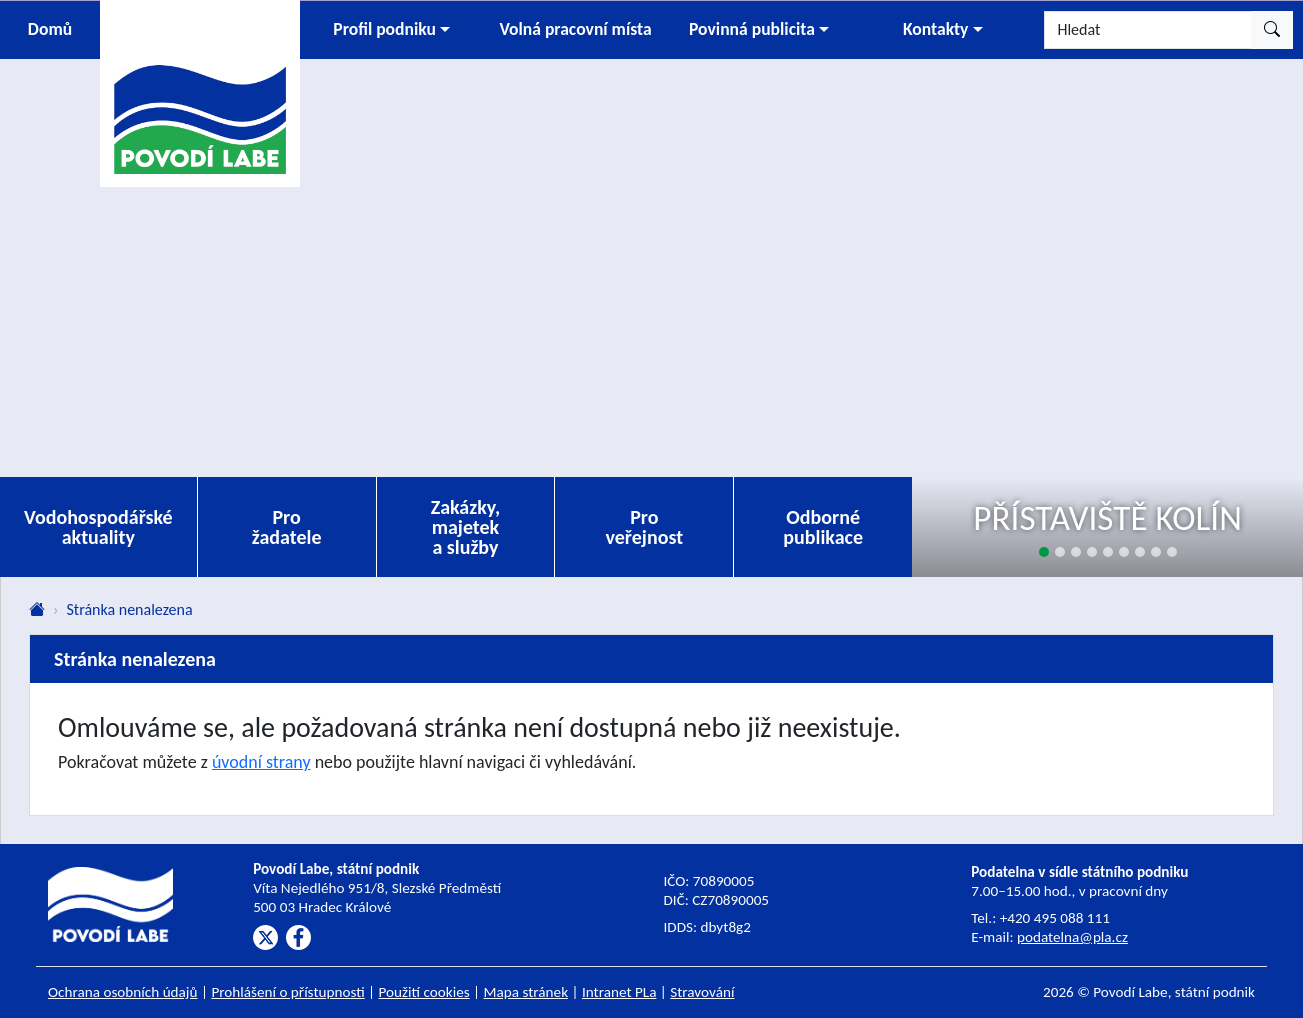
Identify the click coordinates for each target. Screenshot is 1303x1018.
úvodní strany (261, 762)
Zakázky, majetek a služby (466, 527)
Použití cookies (424, 992)
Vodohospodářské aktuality (98, 527)
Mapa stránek (526, 992)
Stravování (702, 992)
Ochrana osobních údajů (123, 992)
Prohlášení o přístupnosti (287, 992)
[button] (392, 30)
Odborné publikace (823, 527)
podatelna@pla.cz (1072, 937)
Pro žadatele (287, 527)
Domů (50, 29)
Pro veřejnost (645, 527)
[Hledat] (1148, 30)
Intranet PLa (619, 992)
